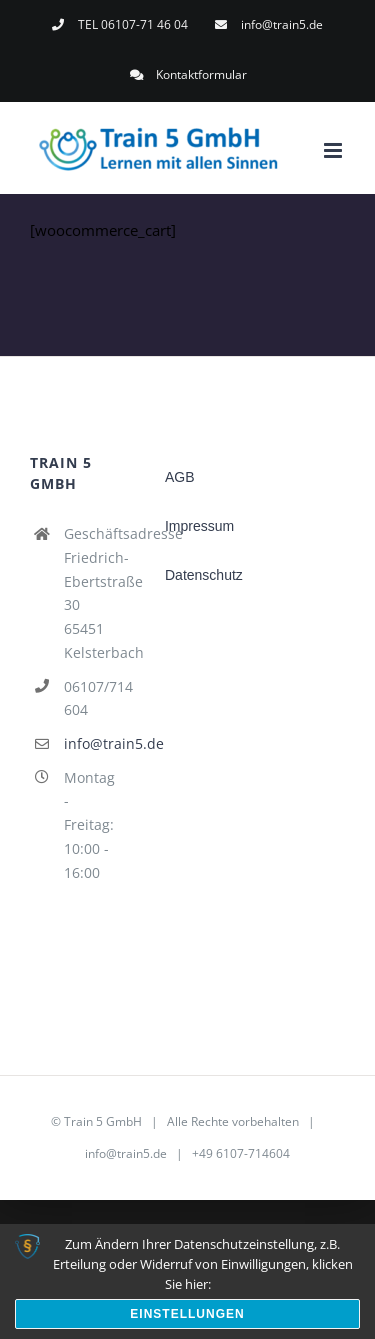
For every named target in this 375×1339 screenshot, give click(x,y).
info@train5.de (89, 743)
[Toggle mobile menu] (334, 150)
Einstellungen (187, 1314)
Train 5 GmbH (103, 1121)
